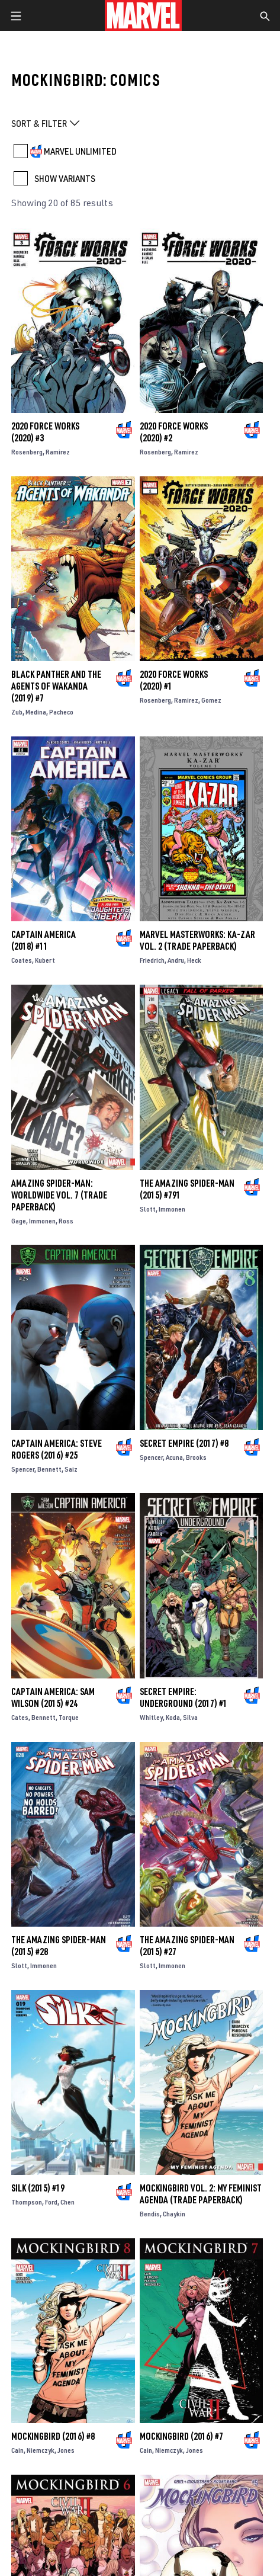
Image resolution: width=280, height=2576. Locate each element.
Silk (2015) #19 (38, 2188)
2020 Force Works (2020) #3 (45, 432)
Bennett (49, 1469)
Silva (190, 1717)
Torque (69, 1717)
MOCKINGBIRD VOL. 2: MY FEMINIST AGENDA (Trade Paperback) (201, 2194)
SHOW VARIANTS (64, 178)
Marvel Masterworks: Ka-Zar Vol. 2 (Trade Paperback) (197, 940)
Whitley (151, 1717)
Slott (148, 1208)
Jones (66, 2450)
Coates (21, 960)
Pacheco (61, 711)
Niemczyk (40, 2450)
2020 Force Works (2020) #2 (174, 432)
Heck (194, 960)
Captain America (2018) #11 (43, 940)
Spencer (22, 1469)
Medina (35, 711)
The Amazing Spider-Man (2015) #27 (187, 1945)
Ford (51, 2201)
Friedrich (152, 960)
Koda (173, 1717)
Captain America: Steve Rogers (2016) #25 (56, 1449)
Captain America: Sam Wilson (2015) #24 (53, 1697)
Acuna (174, 1457)
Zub (16, 711)
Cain (17, 2450)
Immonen (42, 1220)
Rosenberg (27, 451)
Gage (18, 1220)
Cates (19, 1717)
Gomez (211, 700)
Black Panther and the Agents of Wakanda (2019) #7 (56, 686)
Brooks (196, 1457)
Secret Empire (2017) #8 (184, 1443)
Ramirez (58, 451)
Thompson (26, 2201)
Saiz (71, 1469)
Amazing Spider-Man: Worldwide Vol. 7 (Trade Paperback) (59, 1195)
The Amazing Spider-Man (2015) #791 (187, 1189)
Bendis (150, 2213)
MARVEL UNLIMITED (80, 151)
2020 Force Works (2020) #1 (174, 680)
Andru (176, 960)
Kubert (45, 960)
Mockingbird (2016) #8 (53, 2436)
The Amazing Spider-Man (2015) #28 (58, 1945)
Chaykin (174, 2213)
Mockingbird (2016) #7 (181, 2436)
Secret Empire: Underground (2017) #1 (183, 1697)
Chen (67, 2201)
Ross (66, 1220)
